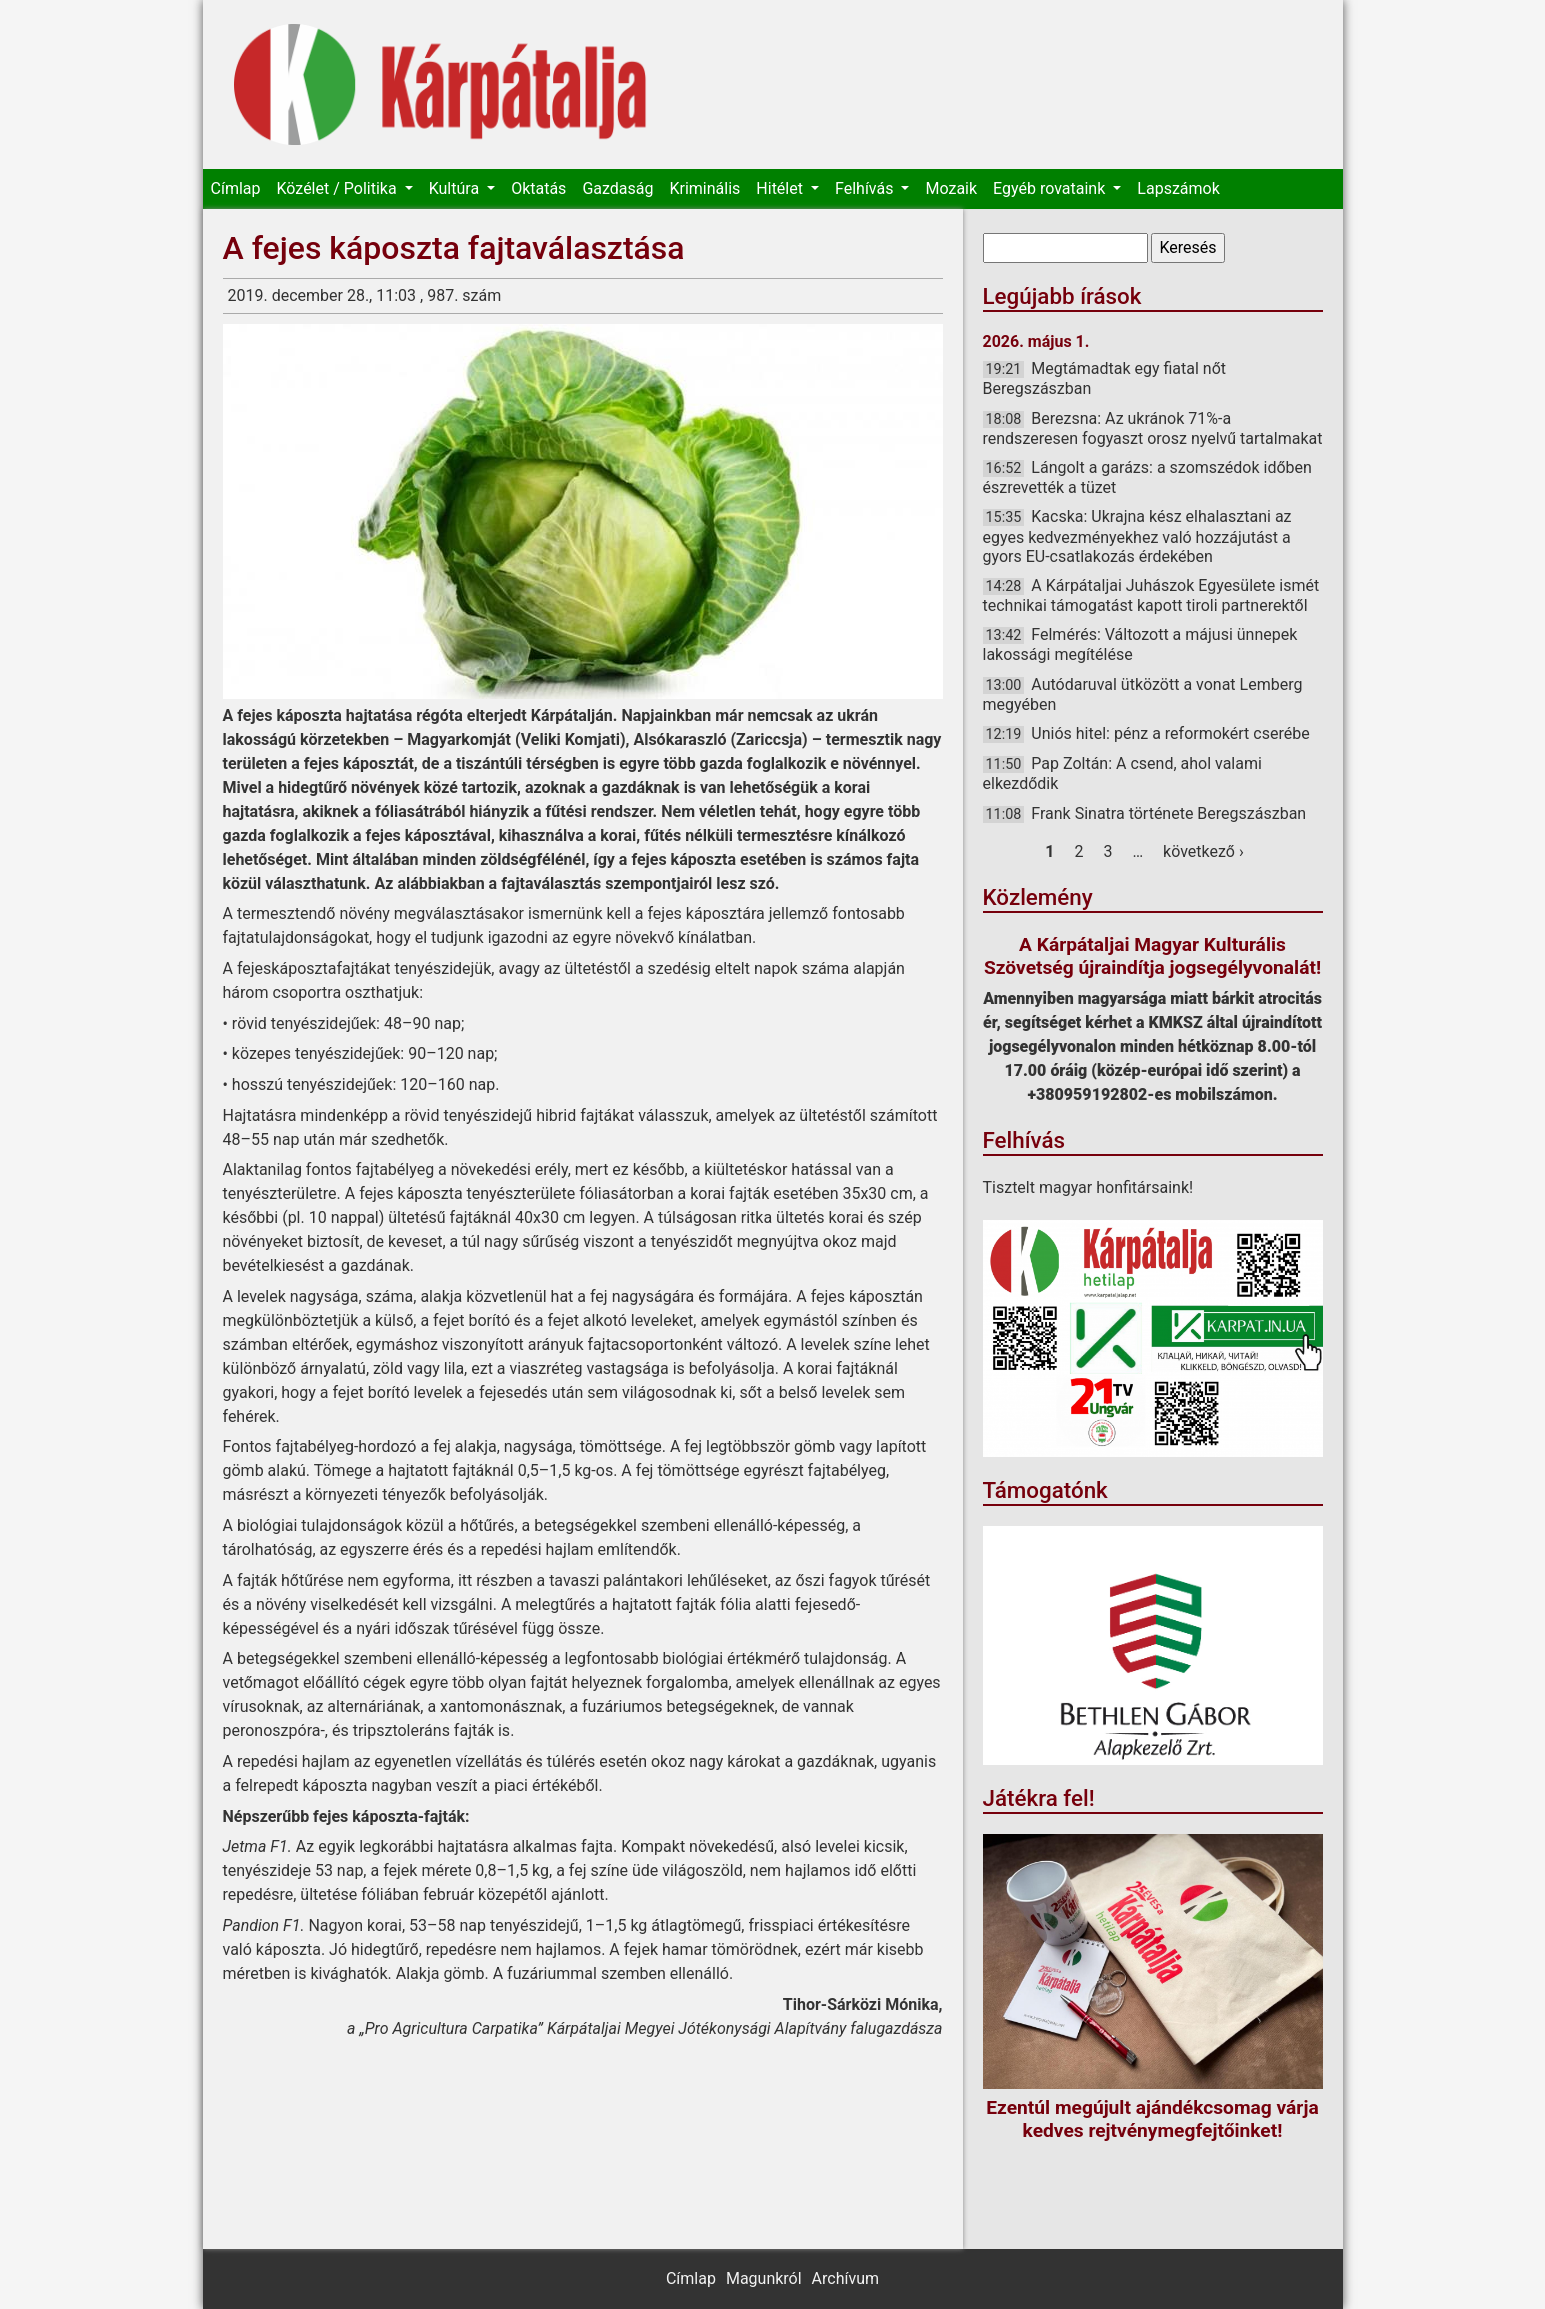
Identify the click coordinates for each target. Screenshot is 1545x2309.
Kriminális (704, 188)
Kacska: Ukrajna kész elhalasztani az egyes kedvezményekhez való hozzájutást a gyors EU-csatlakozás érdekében (1137, 536)
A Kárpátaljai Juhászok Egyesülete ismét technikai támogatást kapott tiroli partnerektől (1151, 595)
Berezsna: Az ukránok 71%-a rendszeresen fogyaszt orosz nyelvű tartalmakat (1153, 428)
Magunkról (764, 2278)
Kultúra (456, 188)
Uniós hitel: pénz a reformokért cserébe (1170, 733)
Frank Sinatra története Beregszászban (1168, 813)
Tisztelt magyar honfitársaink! (1088, 1187)
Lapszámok (1178, 188)
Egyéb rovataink (1051, 188)
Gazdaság (617, 188)
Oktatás (538, 188)
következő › (1203, 851)
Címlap (236, 188)
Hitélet (781, 188)
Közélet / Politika (338, 188)
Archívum (845, 2278)
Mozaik (951, 188)
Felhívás (866, 188)
